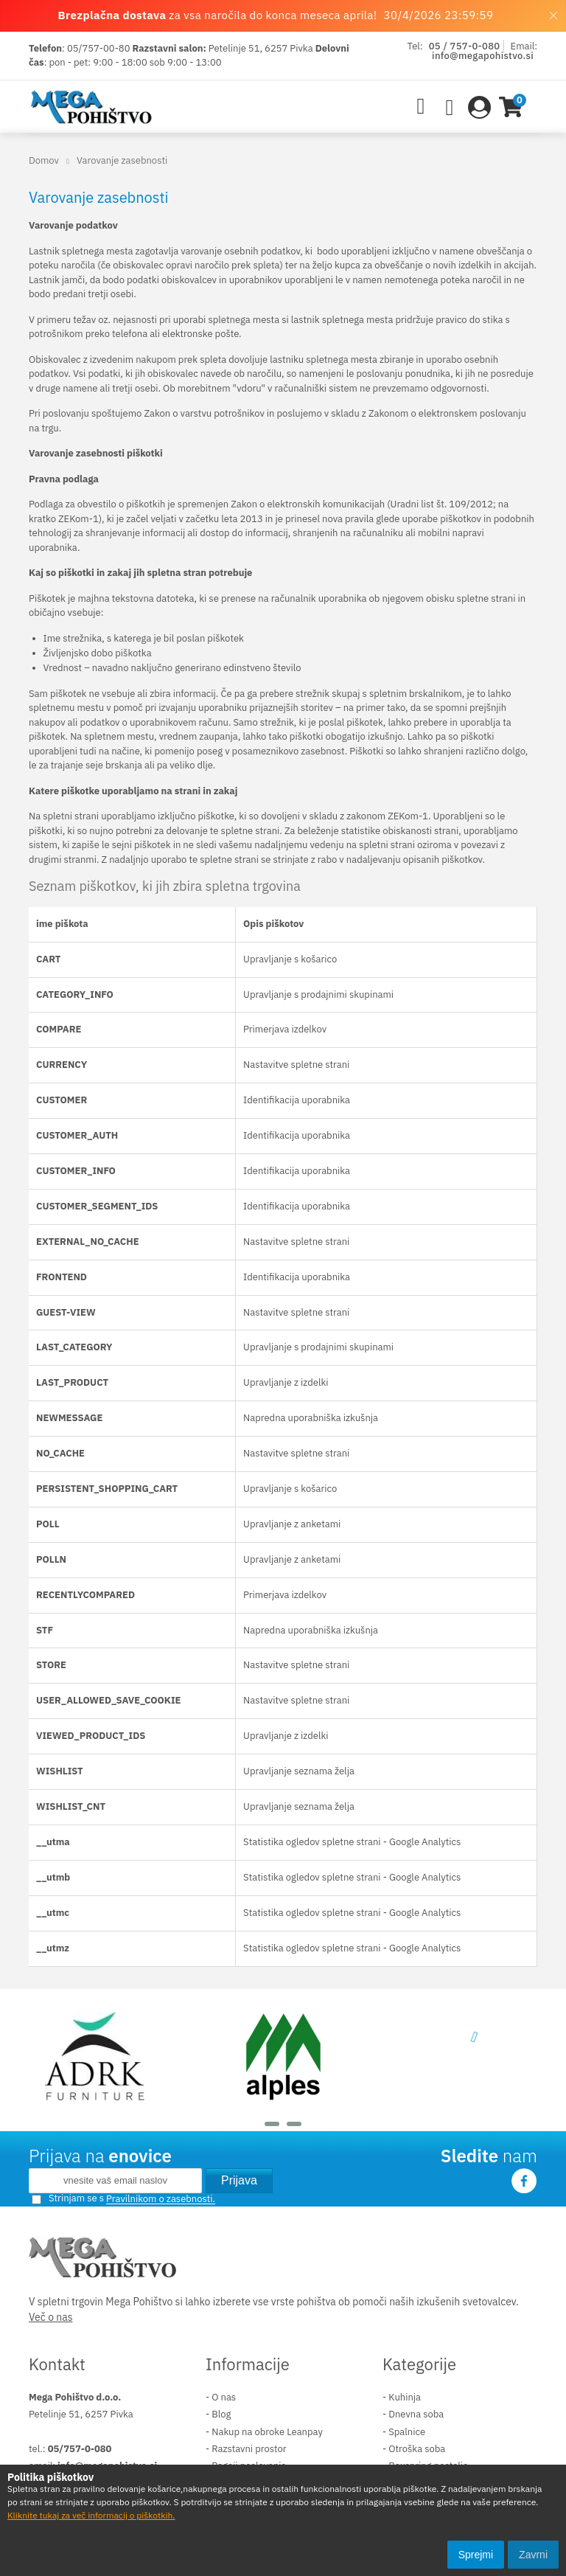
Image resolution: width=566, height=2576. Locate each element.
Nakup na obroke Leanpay (267, 2432)
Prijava (239, 2180)
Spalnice (406, 2432)
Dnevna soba (416, 2414)
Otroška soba (416, 2449)
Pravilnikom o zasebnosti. (160, 2199)
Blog (221, 2414)
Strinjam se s (68, 2198)
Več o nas (51, 2317)
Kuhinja (404, 2397)
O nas (224, 2397)
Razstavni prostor (249, 2449)
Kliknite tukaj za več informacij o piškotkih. (91, 2515)
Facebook (524, 2180)
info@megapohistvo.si (483, 55)
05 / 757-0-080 (464, 46)
